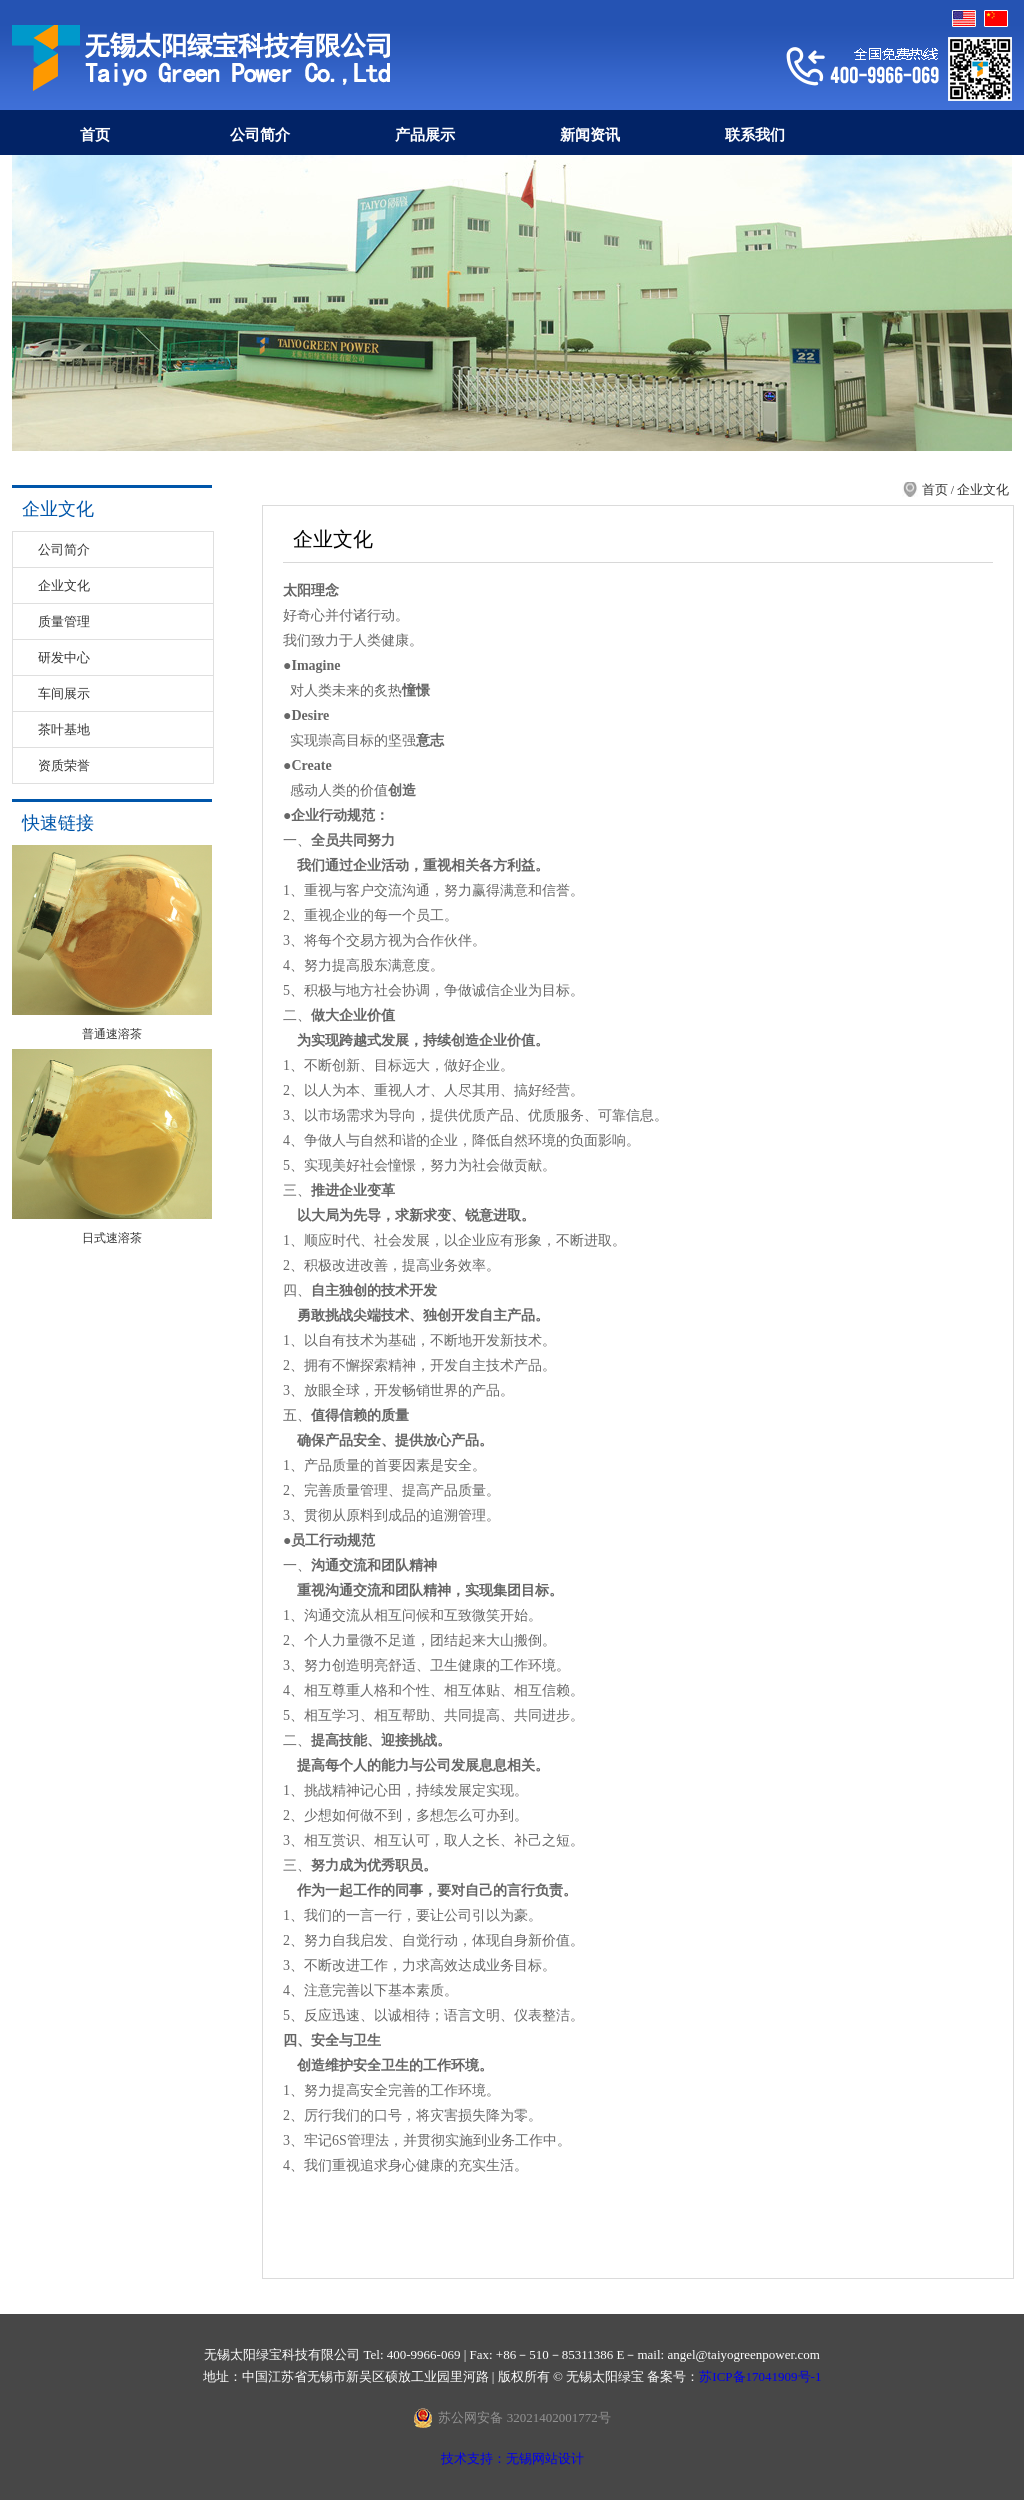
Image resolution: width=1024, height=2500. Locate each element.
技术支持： (473, 2458)
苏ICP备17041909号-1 (760, 2376)
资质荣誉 (64, 765)
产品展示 (425, 135)
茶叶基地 (64, 729)
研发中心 (64, 657)
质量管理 (64, 621)
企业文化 (64, 585)
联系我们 (755, 135)
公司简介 (260, 135)
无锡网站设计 (545, 2458)
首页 (95, 135)
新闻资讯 (590, 135)
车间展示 (64, 693)
